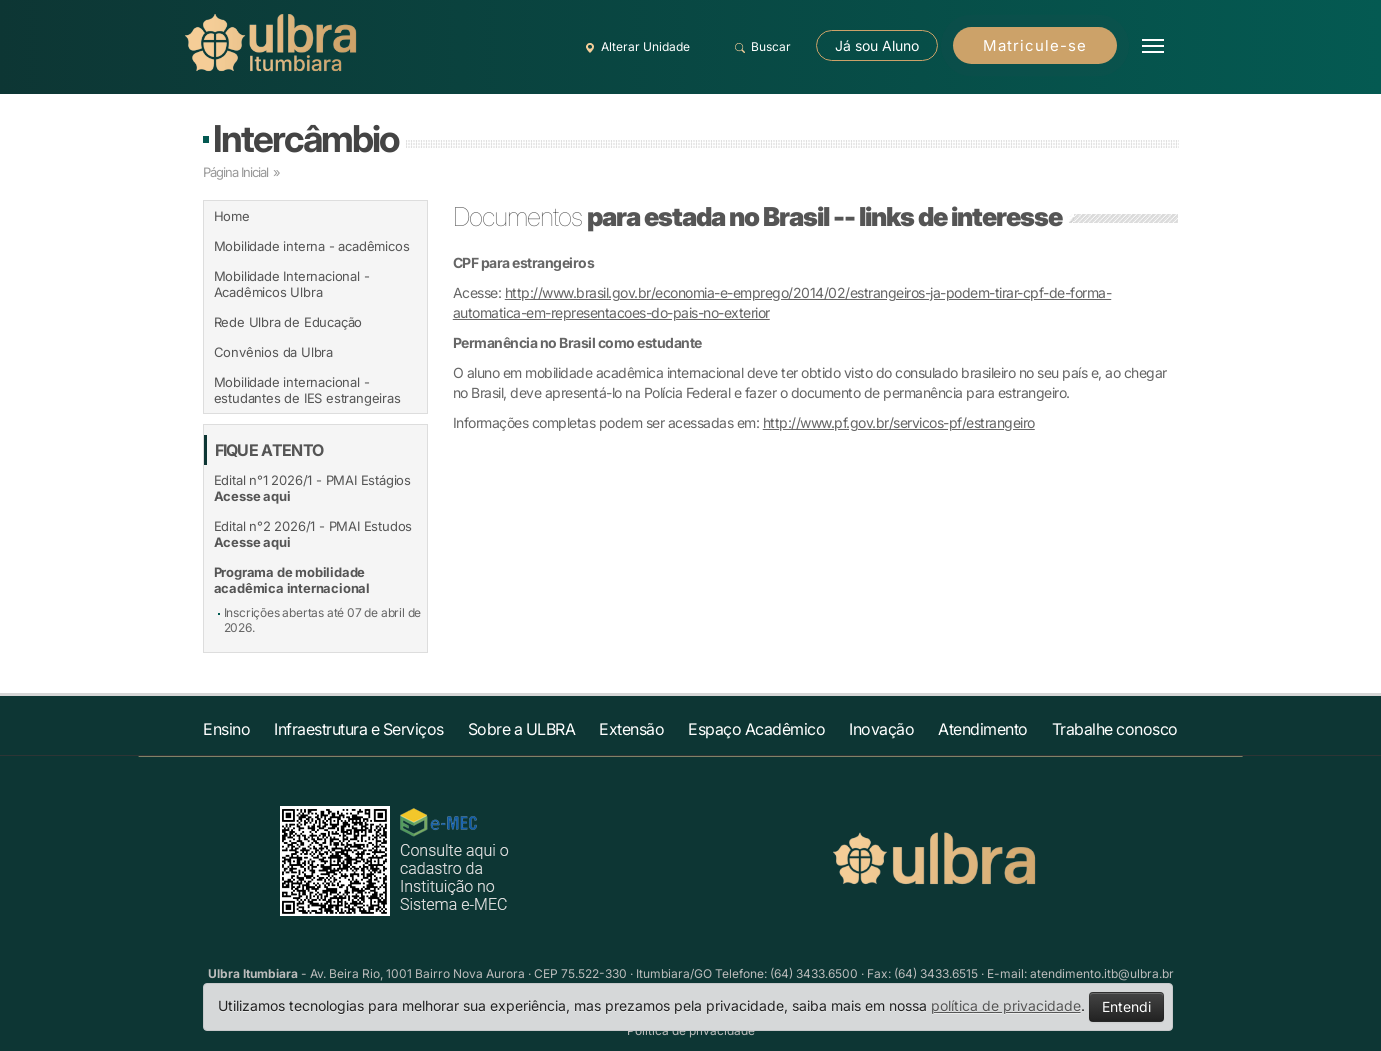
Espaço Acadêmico (756, 729)
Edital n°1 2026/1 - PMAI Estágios (312, 488)
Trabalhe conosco (1115, 729)
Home (232, 216)
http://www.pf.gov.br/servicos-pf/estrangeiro (899, 422)
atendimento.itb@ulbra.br (1102, 973)
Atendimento (983, 729)
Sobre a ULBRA (522, 729)
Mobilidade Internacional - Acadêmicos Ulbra (292, 284)
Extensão (631, 729)
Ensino (226, 729)
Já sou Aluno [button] (877, 45)
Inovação (881, 729)
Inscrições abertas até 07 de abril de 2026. (323, 620)
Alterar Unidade (635, 47)
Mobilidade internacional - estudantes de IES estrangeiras (307, 390)
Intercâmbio (305, 138)
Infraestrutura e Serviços (359, 729)
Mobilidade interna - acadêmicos (312, 246)
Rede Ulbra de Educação (288, 322)
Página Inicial (235, 172)
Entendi (1126, 1006)
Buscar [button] (760, 47)
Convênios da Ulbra (273, 352)
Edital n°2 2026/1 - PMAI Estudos (313, 534)
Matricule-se (1035, 45)
